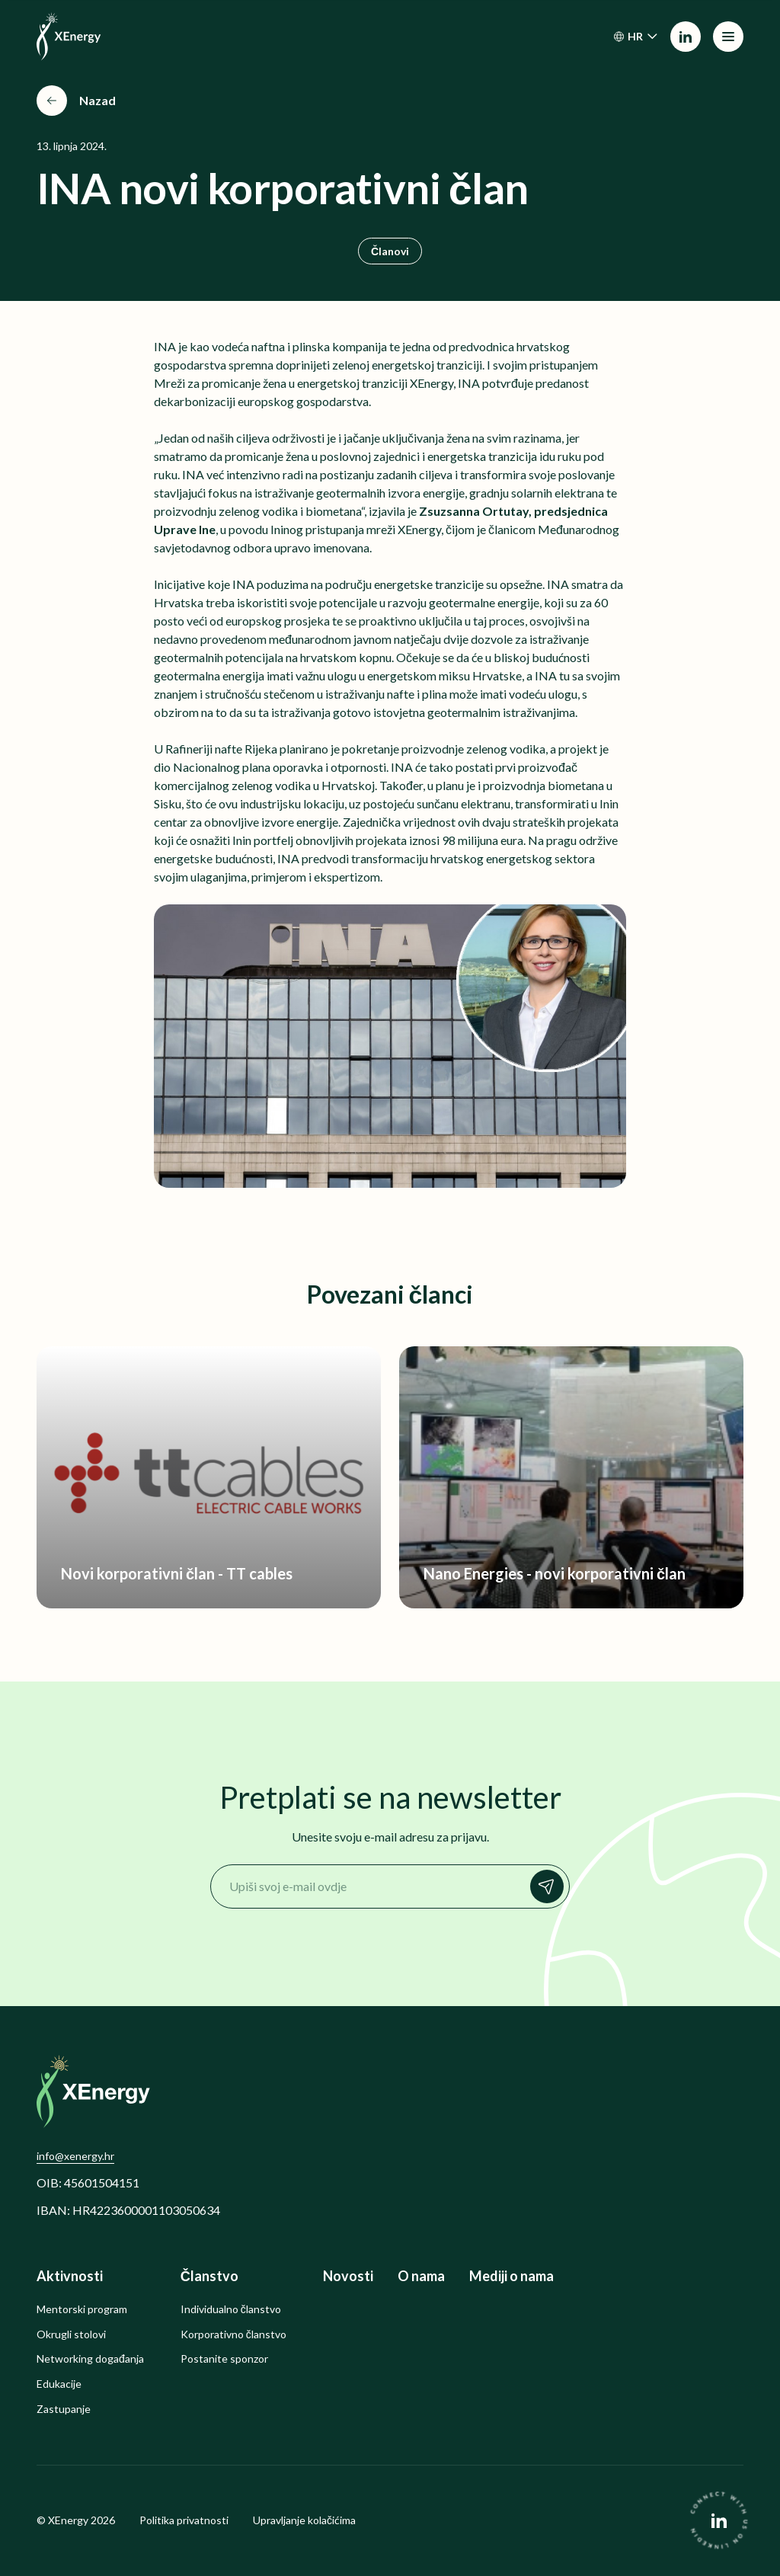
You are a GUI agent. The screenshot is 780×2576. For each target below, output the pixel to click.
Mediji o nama (511, 2276)
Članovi (390, 251)
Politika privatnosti (184, 2520)
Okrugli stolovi (71, 2334)
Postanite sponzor (224, 2359)
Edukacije (59, 2384)
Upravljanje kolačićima (304, 2520)
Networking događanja (90, 2359)
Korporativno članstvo (233, 2334)
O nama (421, 2276)
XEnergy (68, 2520)
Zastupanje (64, 2409)
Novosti (348, 2276)
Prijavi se (551, 1886)
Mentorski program (82, 2309)
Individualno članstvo (231, 2309)
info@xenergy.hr (75, 2155)
